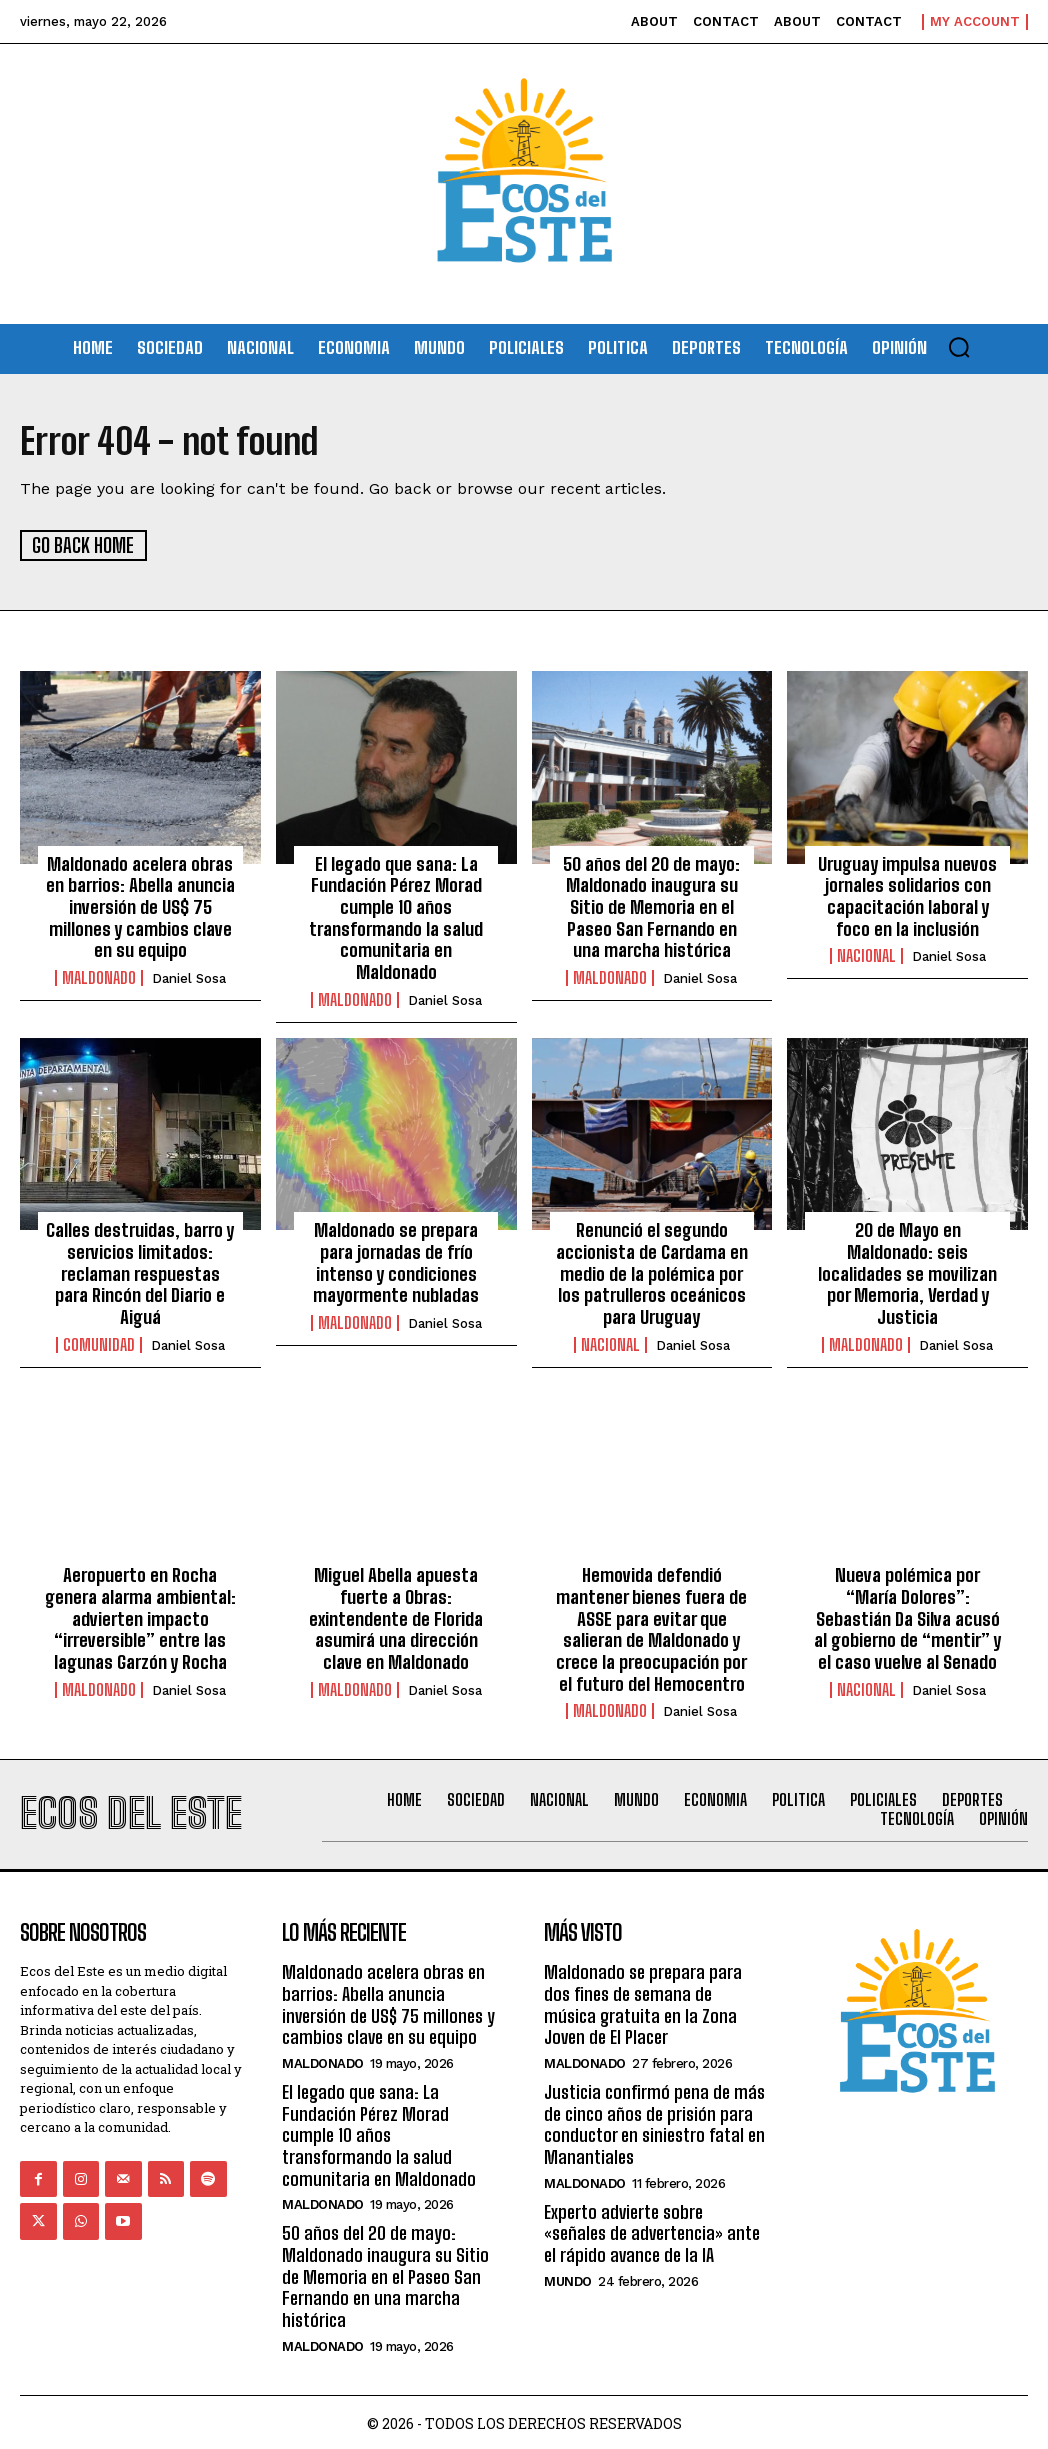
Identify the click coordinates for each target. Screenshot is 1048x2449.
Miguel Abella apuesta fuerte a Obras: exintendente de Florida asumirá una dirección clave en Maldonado (396, 1617)
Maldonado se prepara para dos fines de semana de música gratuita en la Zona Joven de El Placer (642, 2002)
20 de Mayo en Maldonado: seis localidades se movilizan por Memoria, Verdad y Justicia (907, 1272)
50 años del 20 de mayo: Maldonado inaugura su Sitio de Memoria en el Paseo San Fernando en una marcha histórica (652, 906)
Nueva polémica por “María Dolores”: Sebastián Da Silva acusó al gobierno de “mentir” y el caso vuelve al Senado (907, 1617)
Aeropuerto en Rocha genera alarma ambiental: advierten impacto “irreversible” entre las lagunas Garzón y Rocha (140, 1617)
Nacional (866, 955)
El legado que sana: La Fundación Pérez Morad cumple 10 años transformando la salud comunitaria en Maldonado (396, 917)
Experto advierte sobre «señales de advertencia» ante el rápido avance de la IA (652, 2230)
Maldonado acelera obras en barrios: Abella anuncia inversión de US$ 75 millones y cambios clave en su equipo (140, 906)
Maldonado (99, 977)
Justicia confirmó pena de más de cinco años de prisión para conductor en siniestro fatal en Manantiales (654, 2122)
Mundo (568, 2278)
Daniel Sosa (189, 977)
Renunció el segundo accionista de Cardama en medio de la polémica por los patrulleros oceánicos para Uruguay (651, 1272)
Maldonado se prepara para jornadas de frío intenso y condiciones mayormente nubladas (396, 1261)
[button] (959, 347)
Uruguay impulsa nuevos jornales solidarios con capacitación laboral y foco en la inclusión (907, 895)
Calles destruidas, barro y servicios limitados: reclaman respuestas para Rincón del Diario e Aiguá (140, 1261)
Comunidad (99, 1322)
